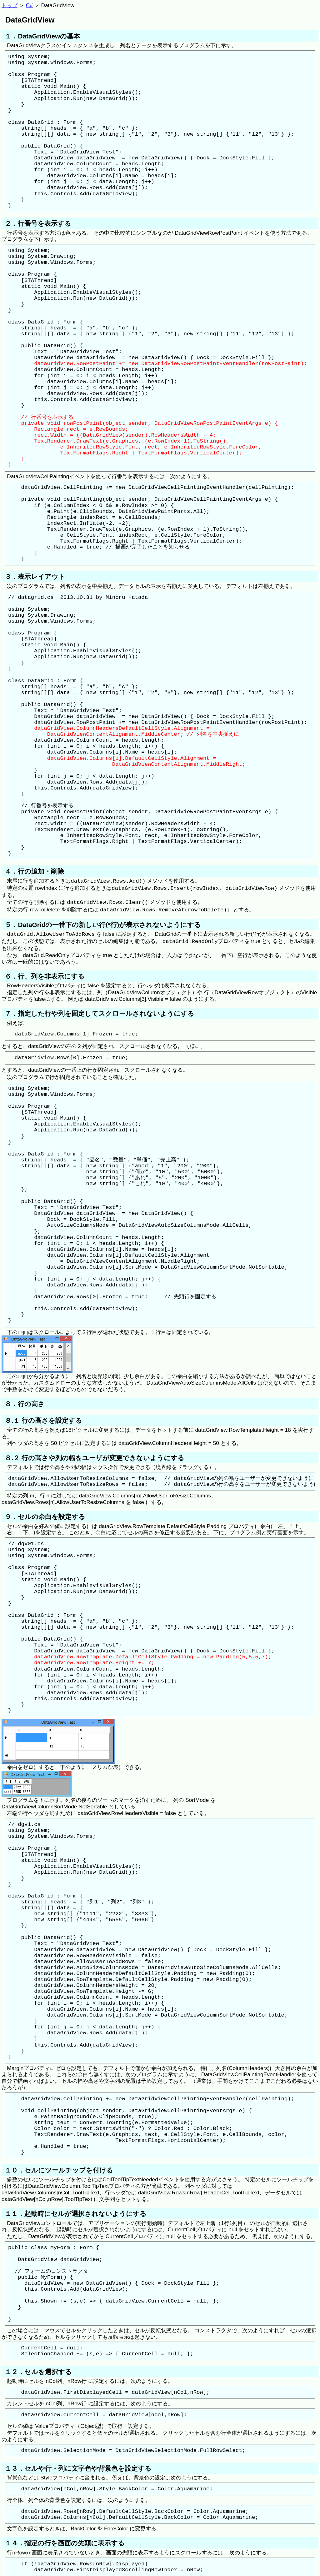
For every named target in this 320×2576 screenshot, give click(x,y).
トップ (10, 5)
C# (29, 5)
